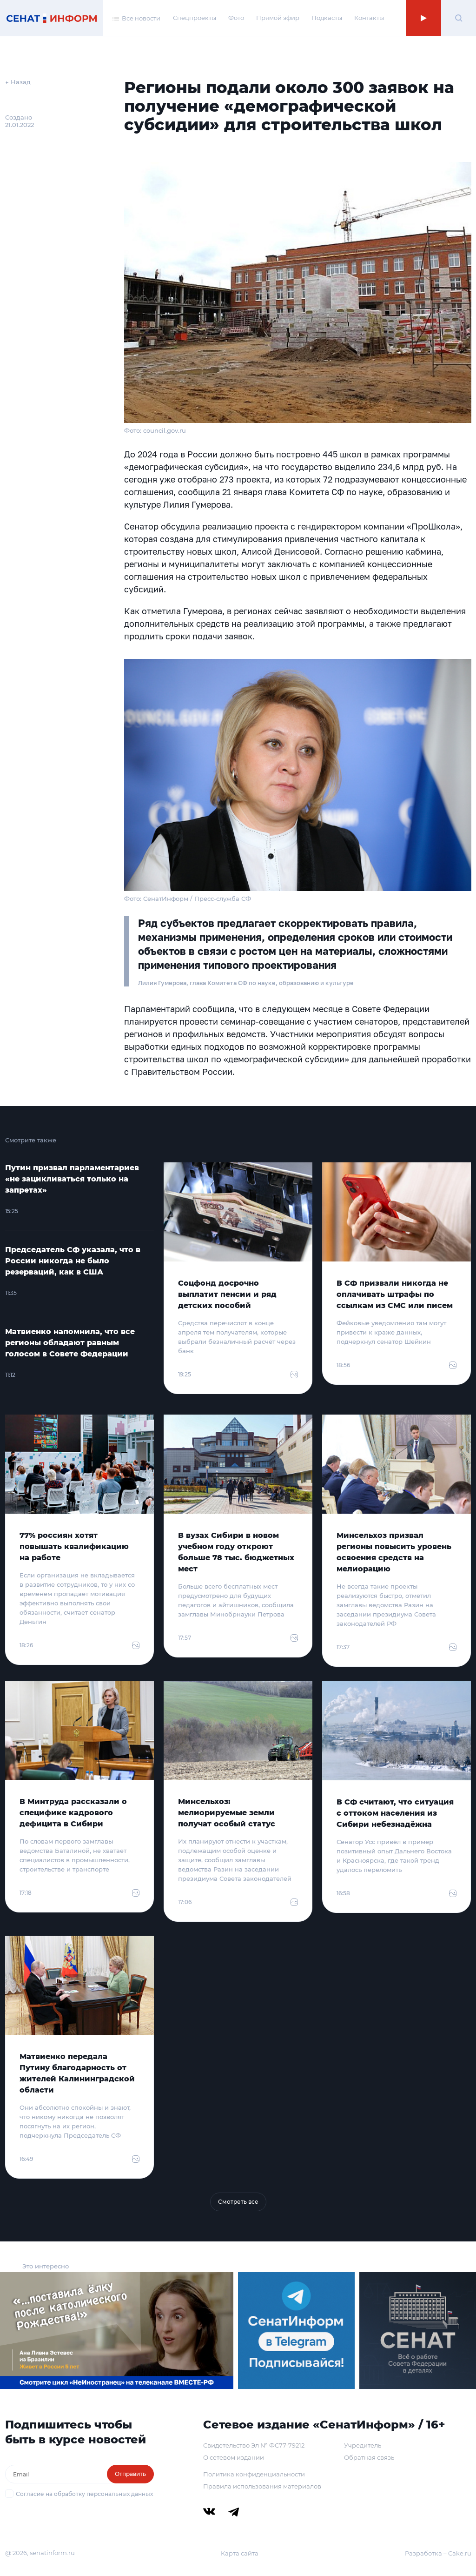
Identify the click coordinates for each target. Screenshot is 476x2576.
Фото (236, 17)
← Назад (18, 82)
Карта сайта (239, 2553)
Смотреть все (238, 2201)
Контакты (369, 17)
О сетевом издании (233, 2457)
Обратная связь (369, 2457)
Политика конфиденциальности (254, 2474)
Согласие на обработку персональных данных (84, 2493)
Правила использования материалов (262, 2486)
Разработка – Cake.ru (438, 2553)
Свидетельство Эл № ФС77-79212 (253, 2445)
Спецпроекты (194, 17)
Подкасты (326, 17)
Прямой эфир (277, 17)
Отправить (130, 2473)
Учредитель (362, 2445)
